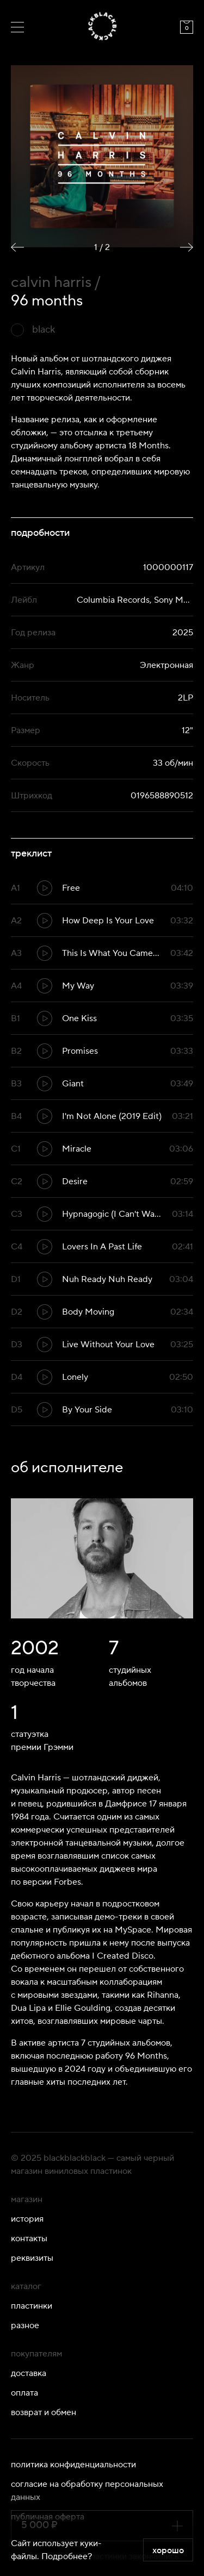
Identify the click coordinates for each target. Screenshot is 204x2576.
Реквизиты (32, 2258)
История (27, 2219)
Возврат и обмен (43, 2412)
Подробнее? (66, 2556)
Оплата (24, 2392)
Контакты (29, 2238)
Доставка (28, 2373)
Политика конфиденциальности (73, 2464)
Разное (25, 2325)
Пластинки (31, 2305)
